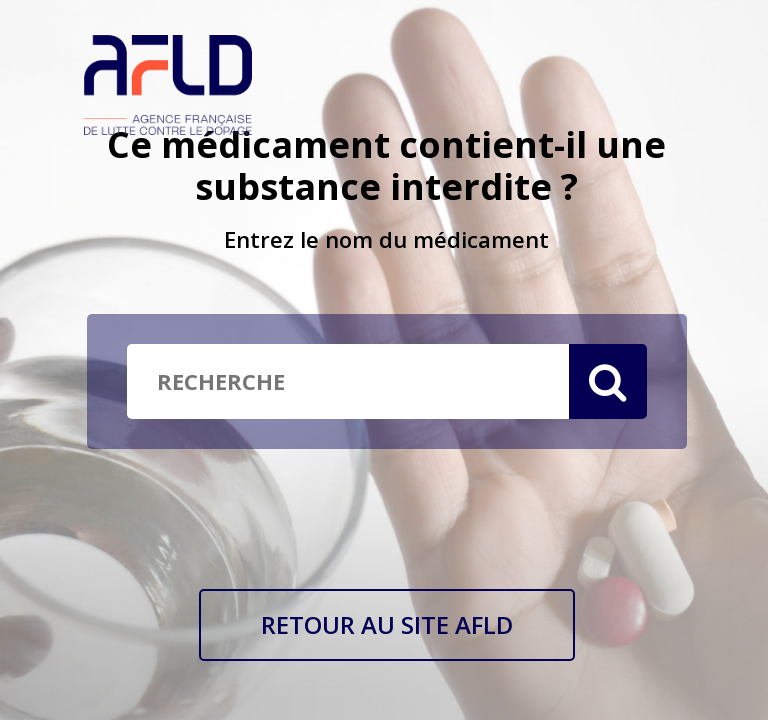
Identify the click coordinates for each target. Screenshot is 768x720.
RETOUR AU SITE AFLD (387, 624)
